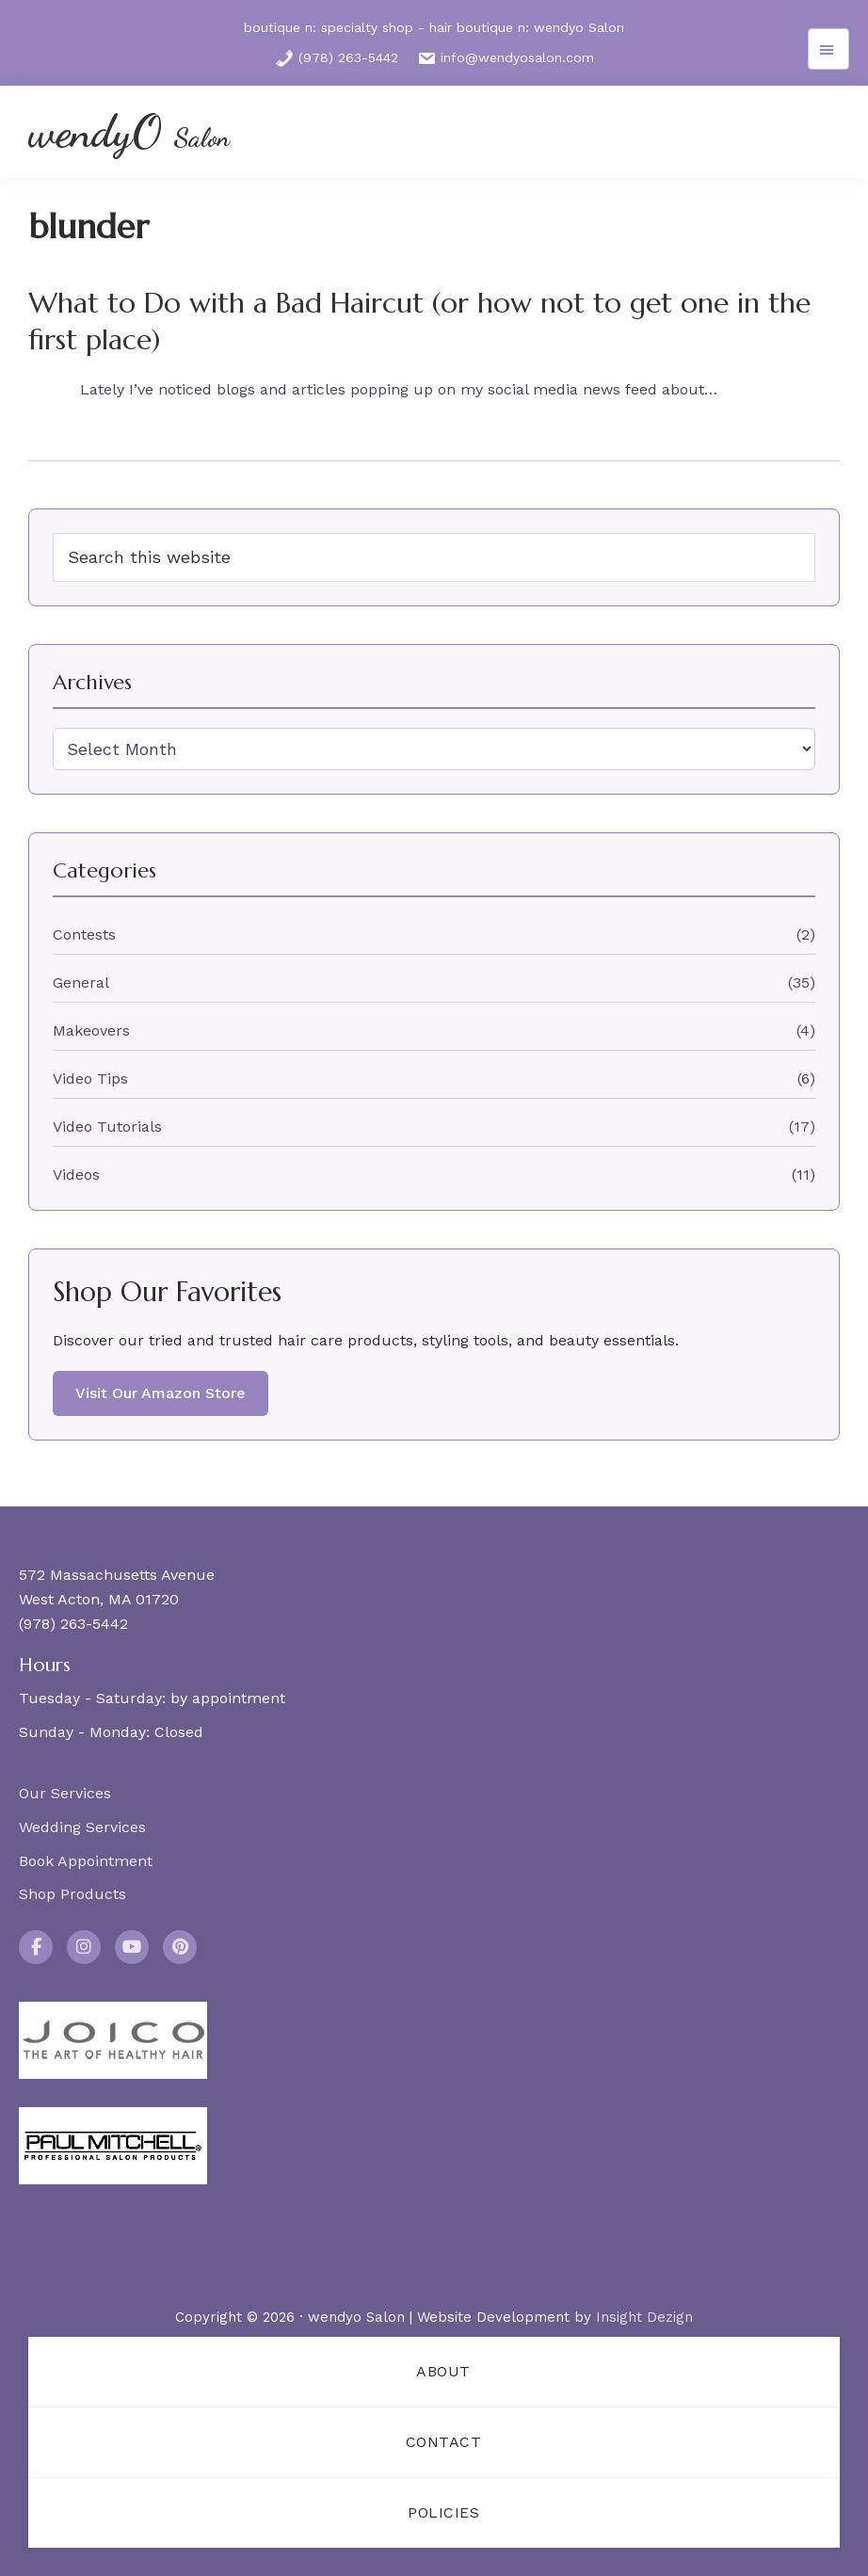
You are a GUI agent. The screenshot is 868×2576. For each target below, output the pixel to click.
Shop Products (72, 1894)
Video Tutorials (107, 1126)
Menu (828, 49)
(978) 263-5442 (336, 58)
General (81, 982)
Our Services (65, 1793)
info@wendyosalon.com (505, 58)
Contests (84, 934)
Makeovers (91, 1030)
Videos (76, 1174)
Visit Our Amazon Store (160, 1393)
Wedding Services (82, 1827)
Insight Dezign (644, 2317)
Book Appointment (86, 1861)
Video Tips (90, 1078)
